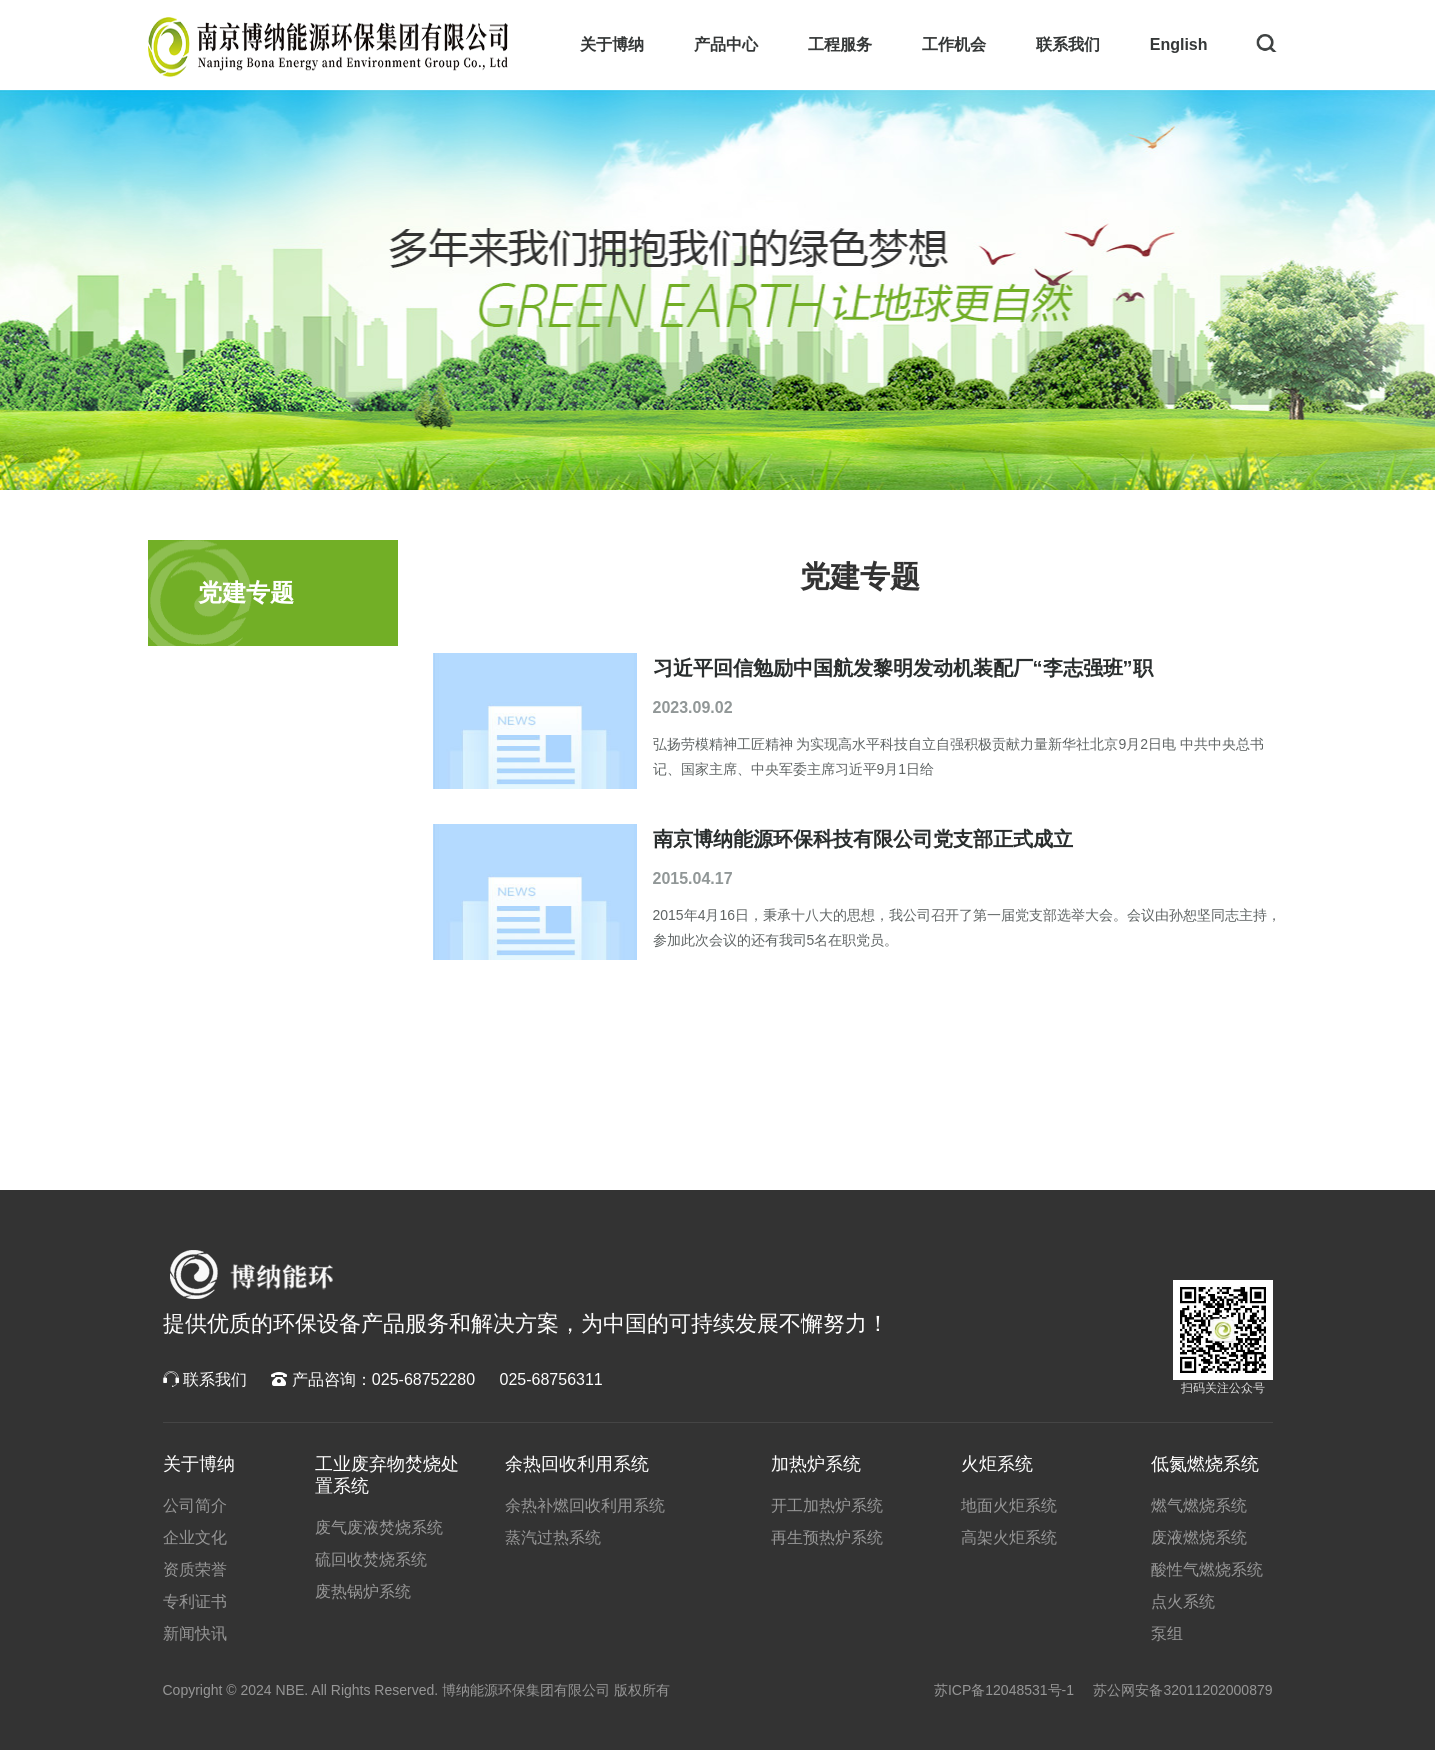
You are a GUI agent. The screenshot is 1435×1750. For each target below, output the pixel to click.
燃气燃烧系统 (1199, 1505)
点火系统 (1183, 1601)
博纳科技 (250, 1275)
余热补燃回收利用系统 (585, 1505)
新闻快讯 (195, 1633)
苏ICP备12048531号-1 (1004, 1690)
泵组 (1167, 1633)
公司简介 (195, 1505)
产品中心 (726, 44)
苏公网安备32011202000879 (1182, 1690)
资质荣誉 (195, 1569)
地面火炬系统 (1009, 1505)
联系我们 (1068, 44)
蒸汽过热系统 (553, 1537)
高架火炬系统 (1009, 1537)
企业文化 (195, 1537)
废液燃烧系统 (1199, 1537)
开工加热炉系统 (827, 1505)
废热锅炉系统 (363, 1591)
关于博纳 (612, 44)
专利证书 (195, 1601)
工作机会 (954, 44)
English (1179, 44)
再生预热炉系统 (827, 1537)
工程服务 (840, 44)
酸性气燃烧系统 (1207, 1569)
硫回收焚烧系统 (371, 1559)
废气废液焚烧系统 (379, 1527)
